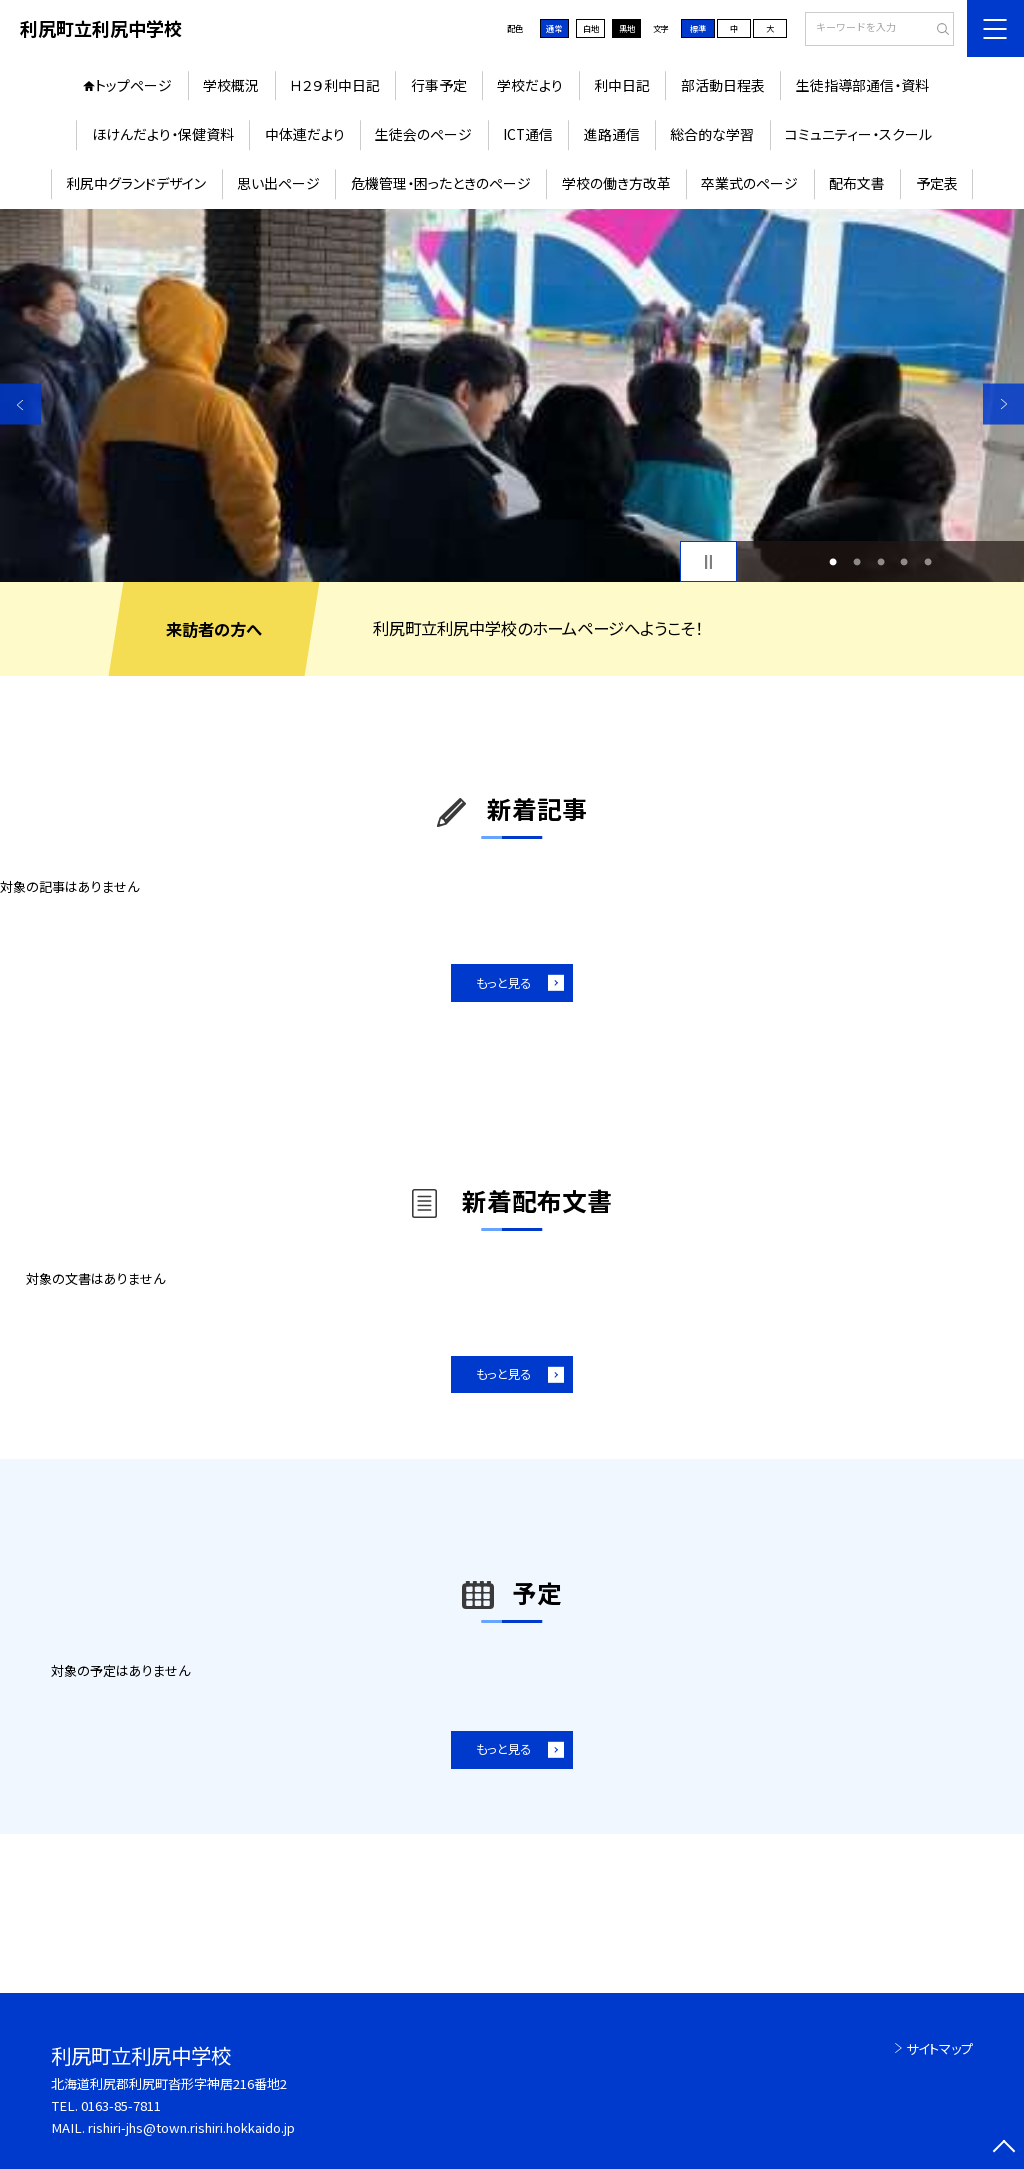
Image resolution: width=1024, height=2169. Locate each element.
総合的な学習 (712, 134)
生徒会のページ (423, 134)
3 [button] (881, 562)
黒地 (627, 28)
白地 (591, 28)
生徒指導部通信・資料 (862, 85)
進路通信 (612, 134)
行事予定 (439, 85)
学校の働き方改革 (616, 183)
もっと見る (503, 983)
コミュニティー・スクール (858, 134)
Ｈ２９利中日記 (335, 85)
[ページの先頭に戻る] (1003, 2148)
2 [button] (857, 562)
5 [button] (928, 562)
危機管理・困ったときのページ (441, 183)
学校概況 (231, 85)
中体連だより (305, 134)
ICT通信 (528, 134)
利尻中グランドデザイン (136, 183)
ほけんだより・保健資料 (163, 134)
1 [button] (833, 562)
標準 (698, 28)
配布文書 (857, 183)
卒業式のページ (749, 183)
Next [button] (1003, 404)
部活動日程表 (723, 85)
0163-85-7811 (121, 2105)
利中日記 (622, 85)
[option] (512, 395)
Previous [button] (20, 404)
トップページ (133, 85)
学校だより (530, 85)
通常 (554, 28)
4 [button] (904, 562)
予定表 (937, 183)
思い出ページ (278, 183)
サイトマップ (939, 2048)
